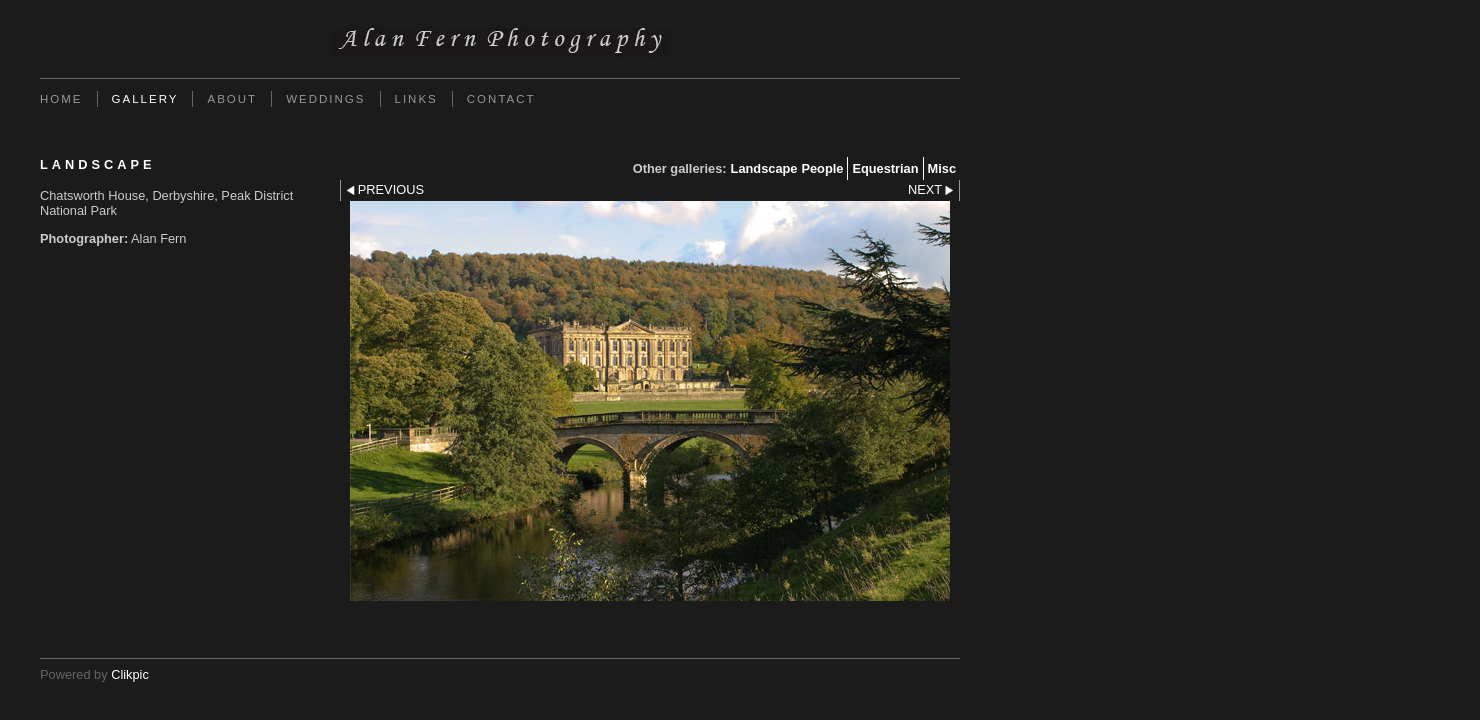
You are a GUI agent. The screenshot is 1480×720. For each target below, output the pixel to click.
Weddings (325, 99)
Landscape (764, 168)
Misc (942, 168)
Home (61, 99)
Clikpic (130, 674)
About (232, 99)
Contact (501, 99)
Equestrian (885, 168)
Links (416, 99)
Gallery (145, 99)
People (822, 168)
